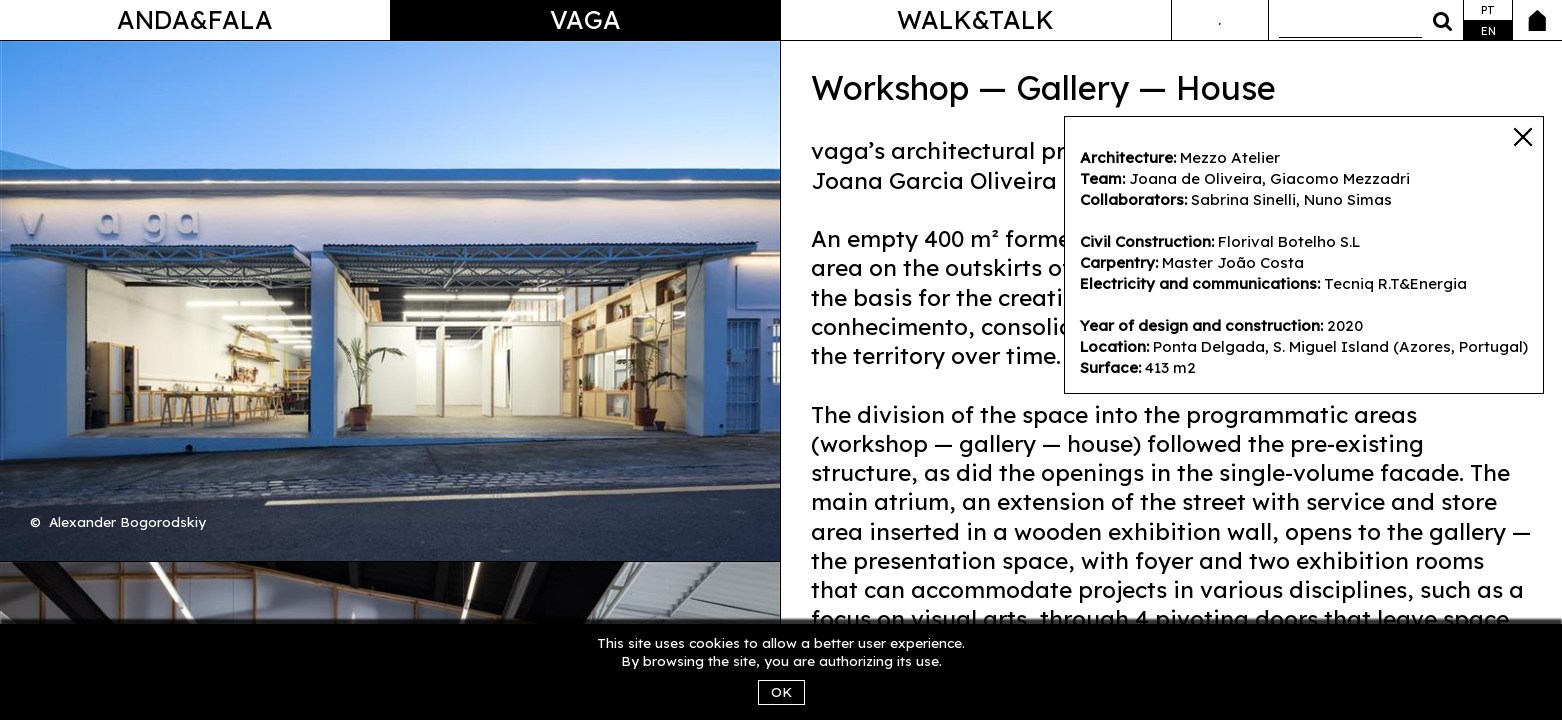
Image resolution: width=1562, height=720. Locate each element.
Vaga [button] (585, 19)
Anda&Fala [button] (195, 19)
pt (1488, 10)
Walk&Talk (975, 19)
